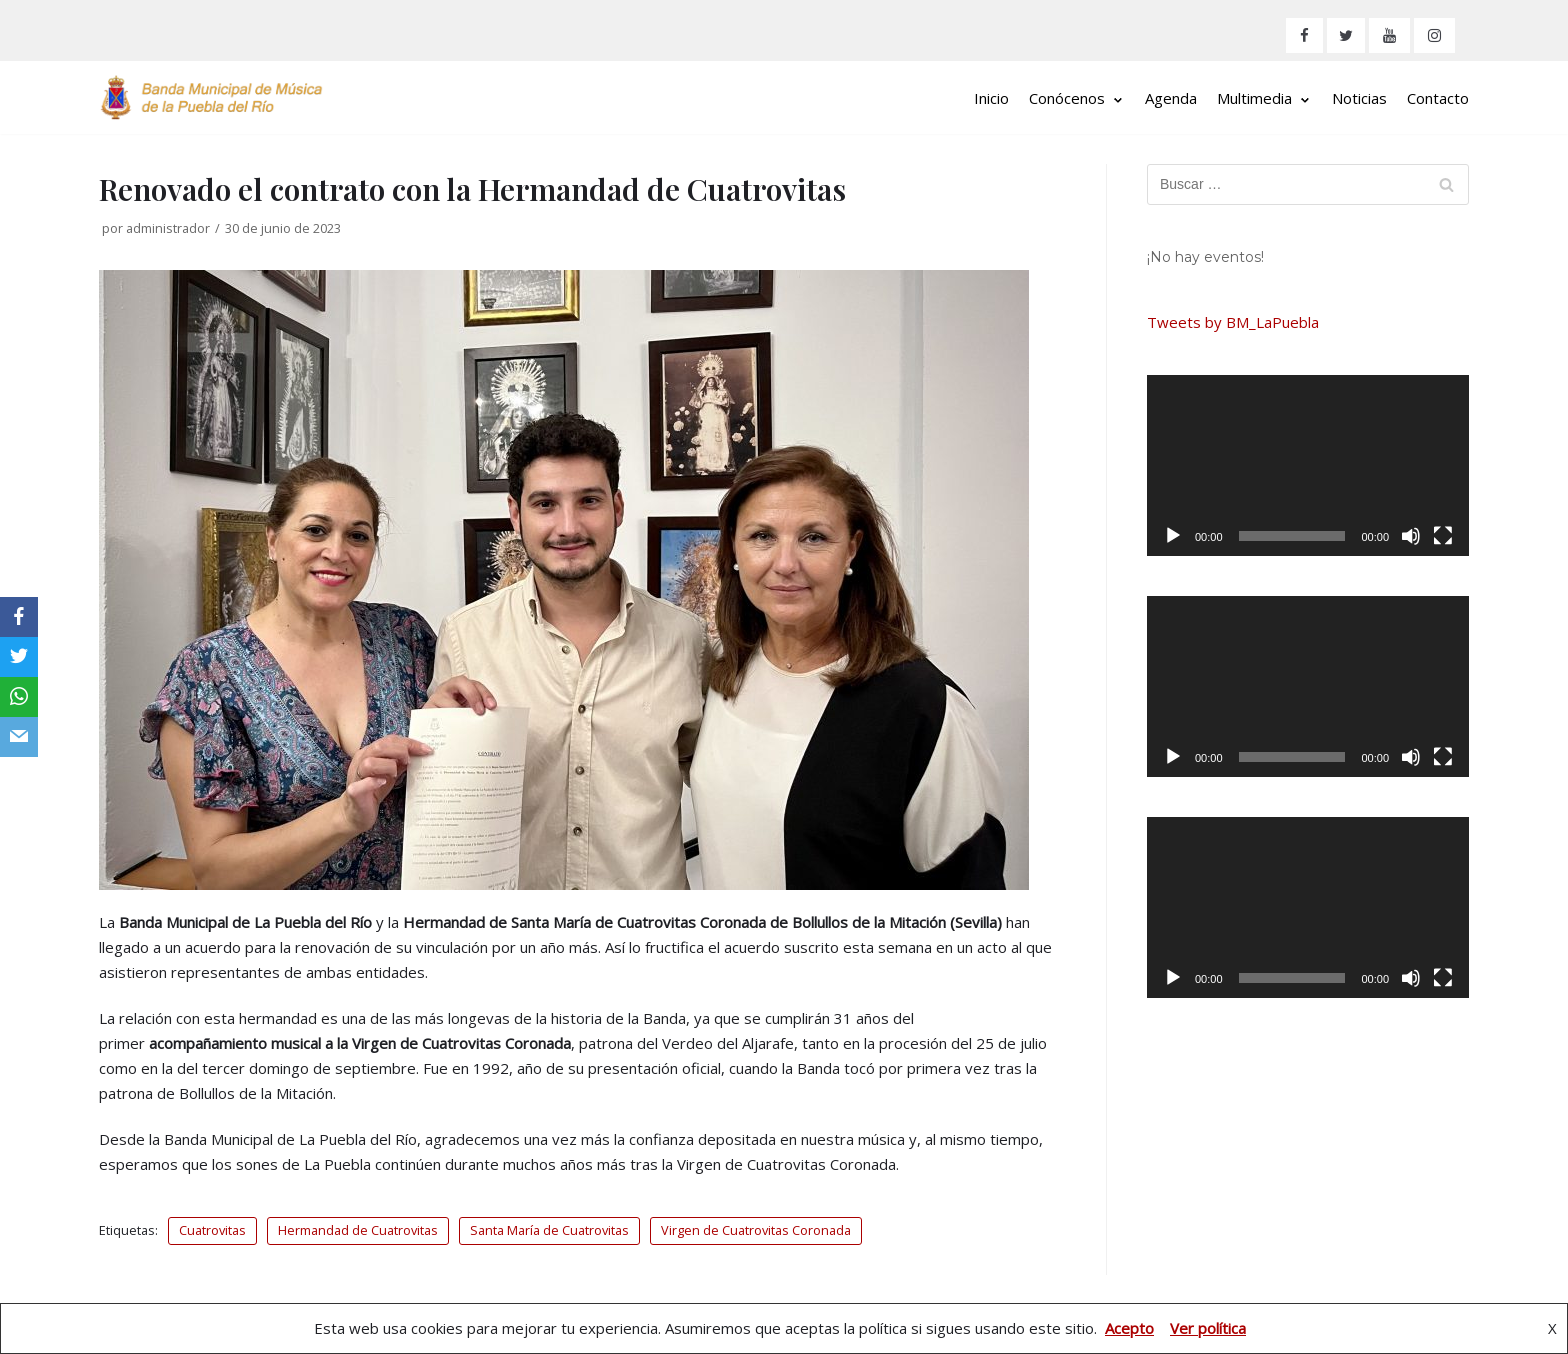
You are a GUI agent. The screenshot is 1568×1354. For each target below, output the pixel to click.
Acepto (1129, 1328)
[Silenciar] (1411, 536)
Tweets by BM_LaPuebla (1233, 322)
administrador (168, 228)
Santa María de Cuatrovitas (549, 1230)
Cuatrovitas (212, 1230)
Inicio (991, 98)
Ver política (1208, 1328)
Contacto (1438, 98)
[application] (1308, 465)
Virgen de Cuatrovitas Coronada (756, 1230)
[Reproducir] (1173, 536)
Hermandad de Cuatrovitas (358, 1230)
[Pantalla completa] (1443, 536)
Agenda (1171, 98)
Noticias (1359, 98)
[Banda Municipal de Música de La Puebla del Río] (211, 97)
